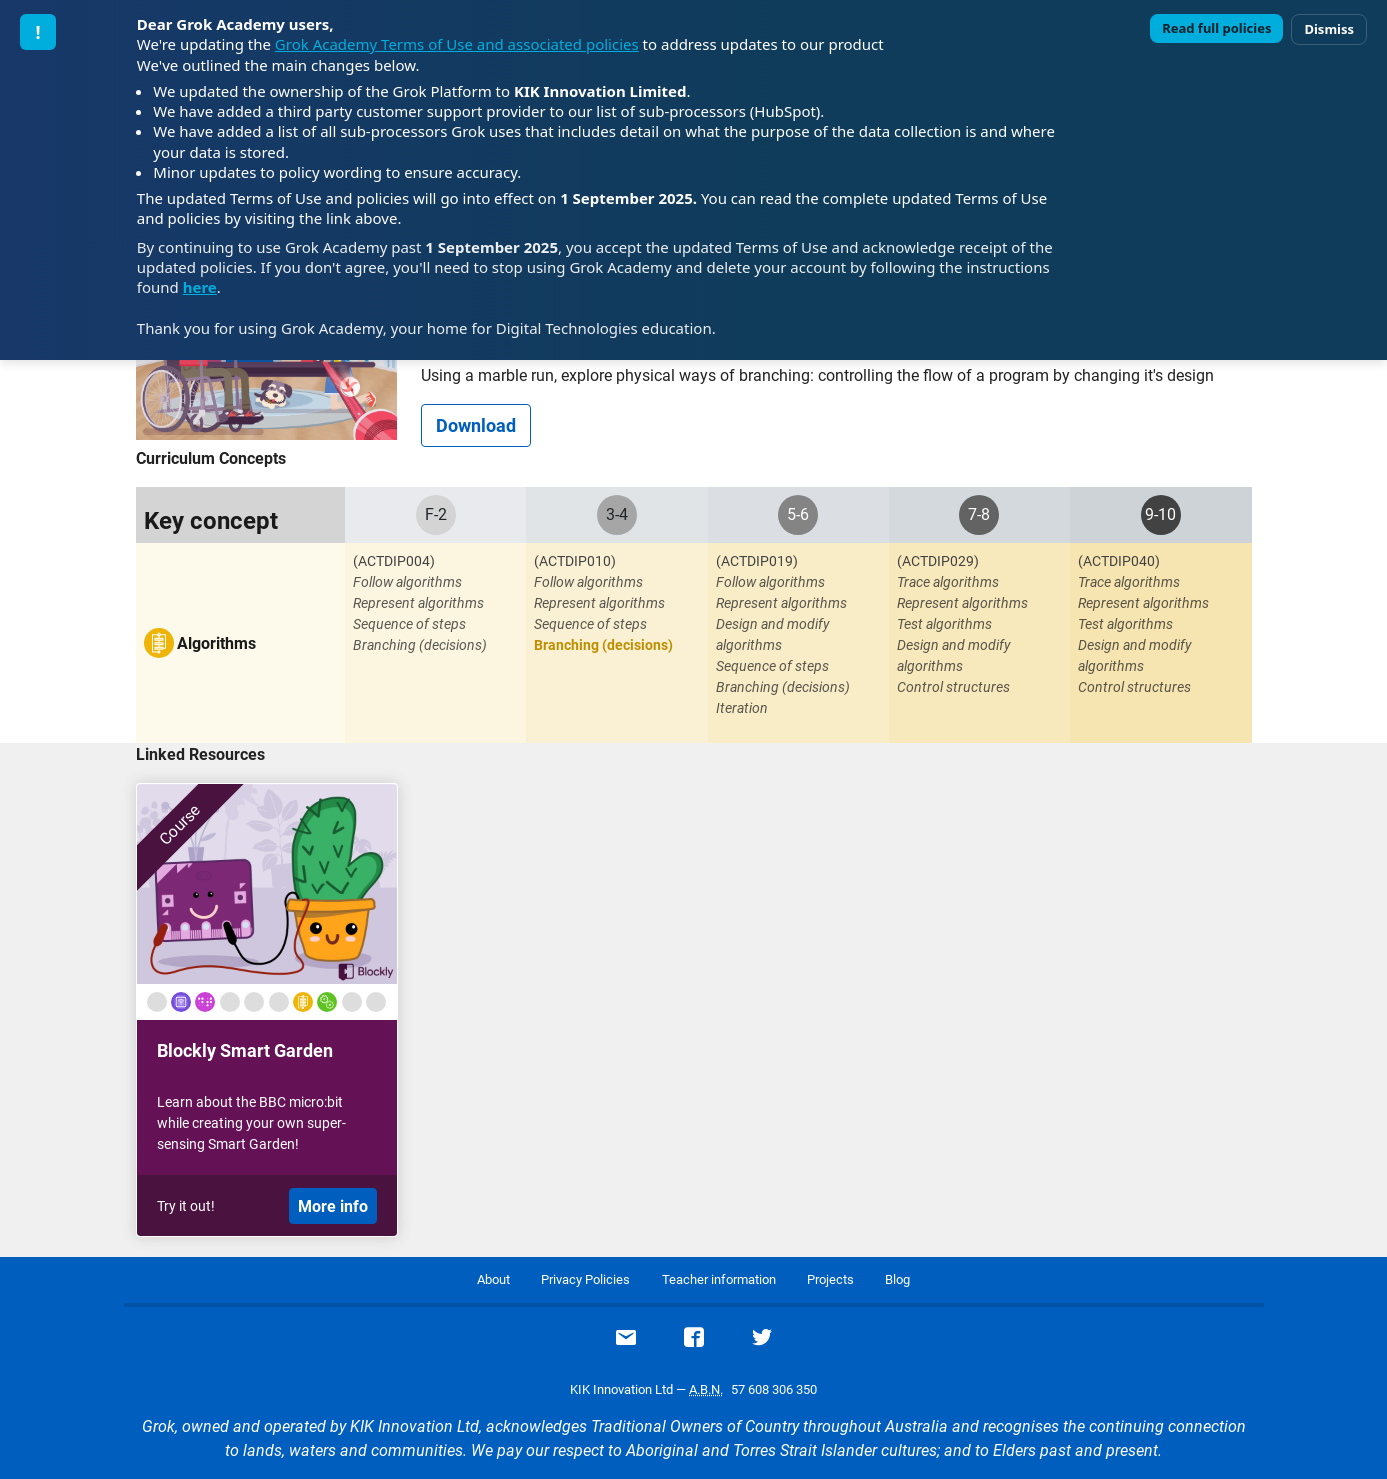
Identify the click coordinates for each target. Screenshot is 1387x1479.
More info (333, 1206)
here (200, 287)
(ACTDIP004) (394, 561)
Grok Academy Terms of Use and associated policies (457, 44)
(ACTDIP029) (938, 561)
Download (476, 425)
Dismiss (1329, 29)
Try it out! (186, 1206)
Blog (897, 1279)
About (493, 1279)
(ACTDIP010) (575, 561)
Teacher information (719, 1279)
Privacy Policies (585, 1279)
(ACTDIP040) (1119, 561)
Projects (830, 1279)
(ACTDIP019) (757, 561)
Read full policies (1216, 28)
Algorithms (216, 643)
